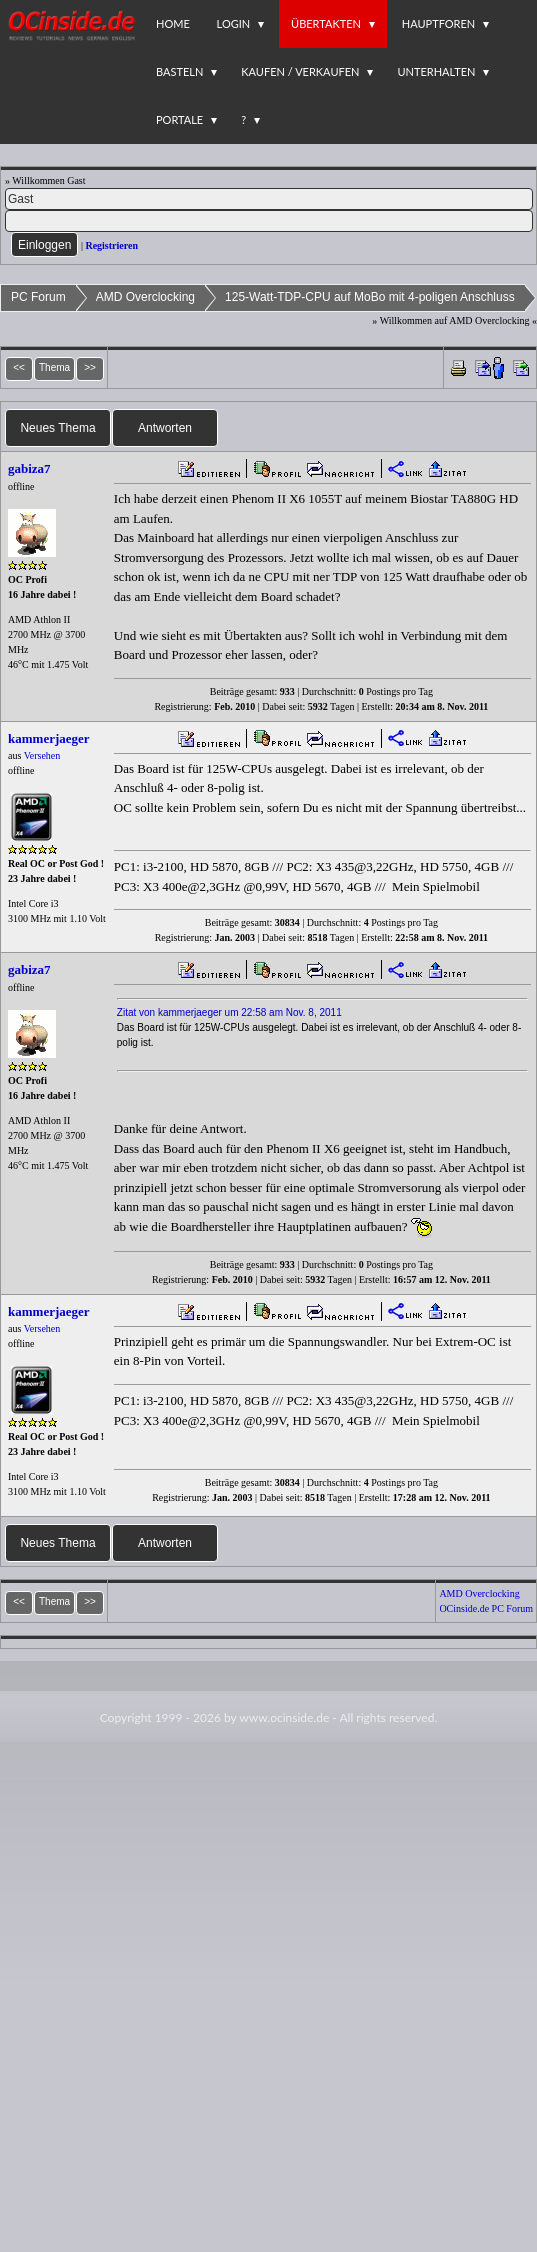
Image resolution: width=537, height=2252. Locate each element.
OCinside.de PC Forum (486, 1608)
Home (173, 23)
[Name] (269, 199)
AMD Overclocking (145, 297)
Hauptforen (438, 23)
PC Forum (38, 297)
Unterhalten (436, 71)
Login (234, 23)
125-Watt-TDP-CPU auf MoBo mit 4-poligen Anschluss (370, 297)
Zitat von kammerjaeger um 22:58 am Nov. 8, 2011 (229, 1012)
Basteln (179, 71)
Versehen (42, 755)
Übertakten (326, 23)
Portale (179, 119)
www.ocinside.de (284, 1717)
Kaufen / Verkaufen (300, 71)
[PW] (269, 221)
